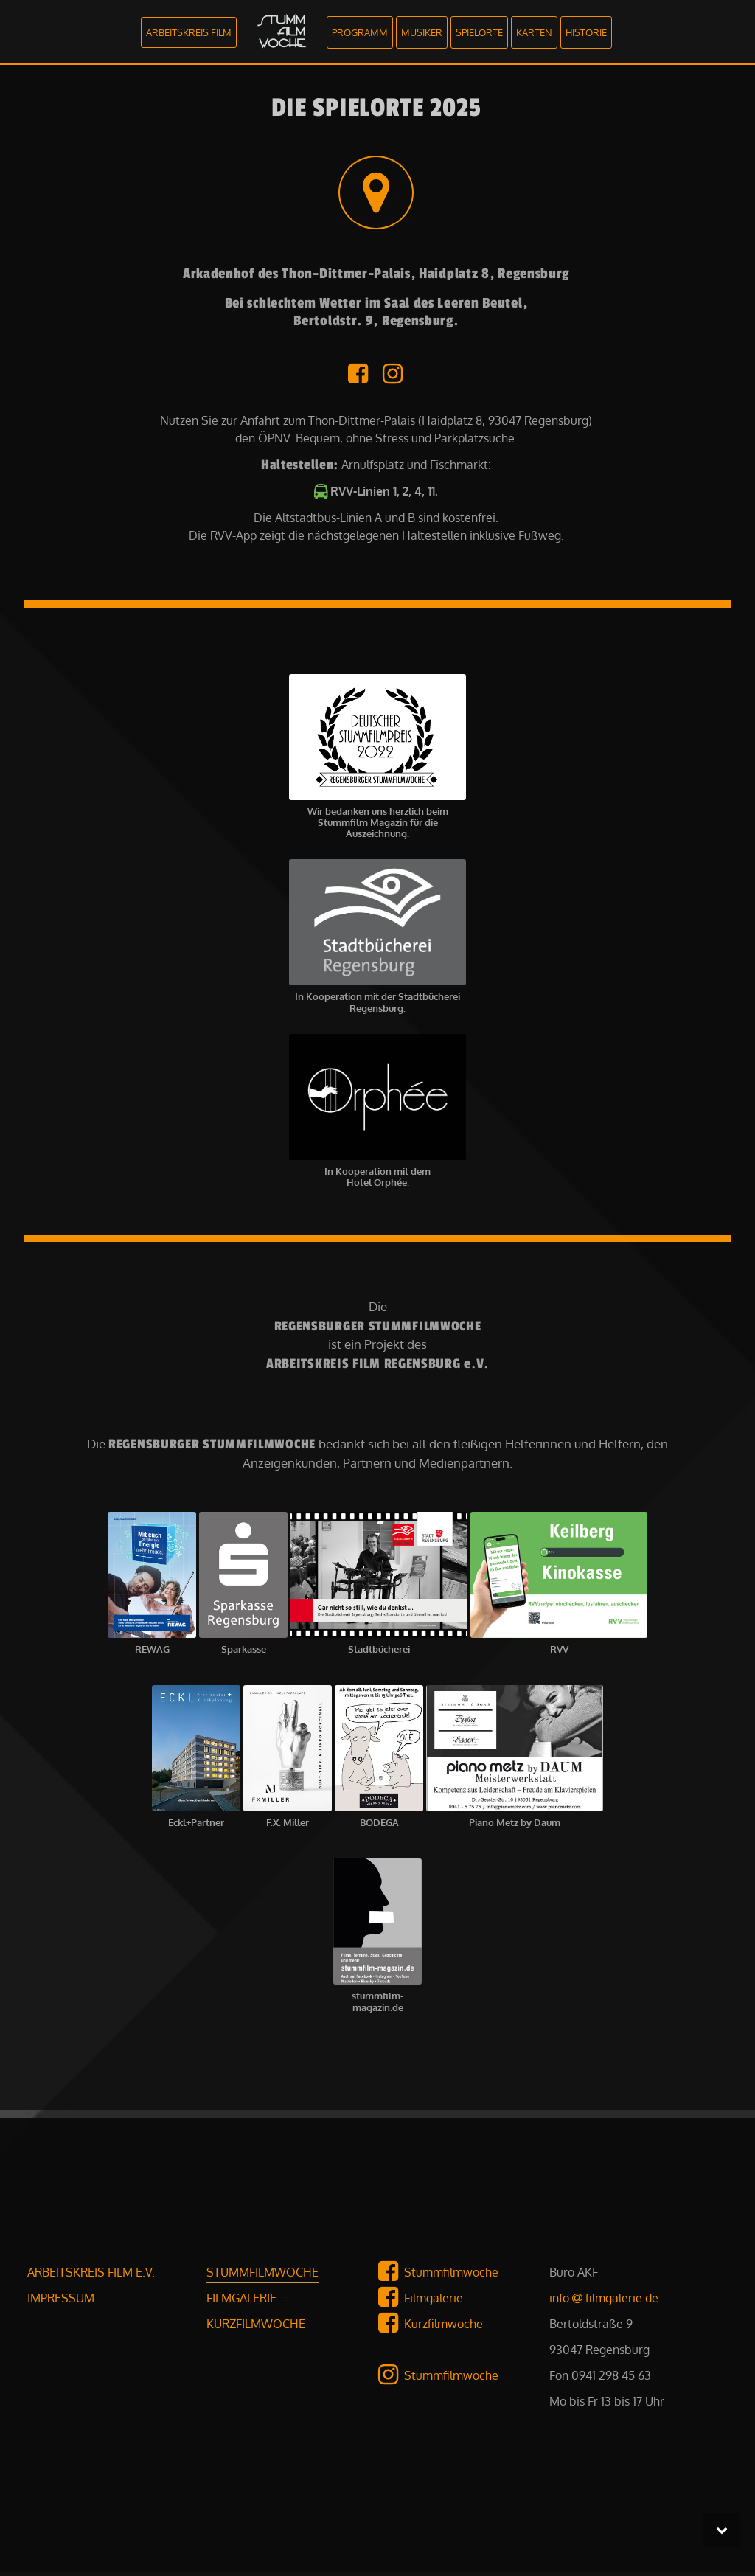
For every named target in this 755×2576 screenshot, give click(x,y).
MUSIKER (421, 32)
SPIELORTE (479, 32)
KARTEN (534, 32)
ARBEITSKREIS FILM (189, 32)
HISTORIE (586, 32)
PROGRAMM (360, 32)
